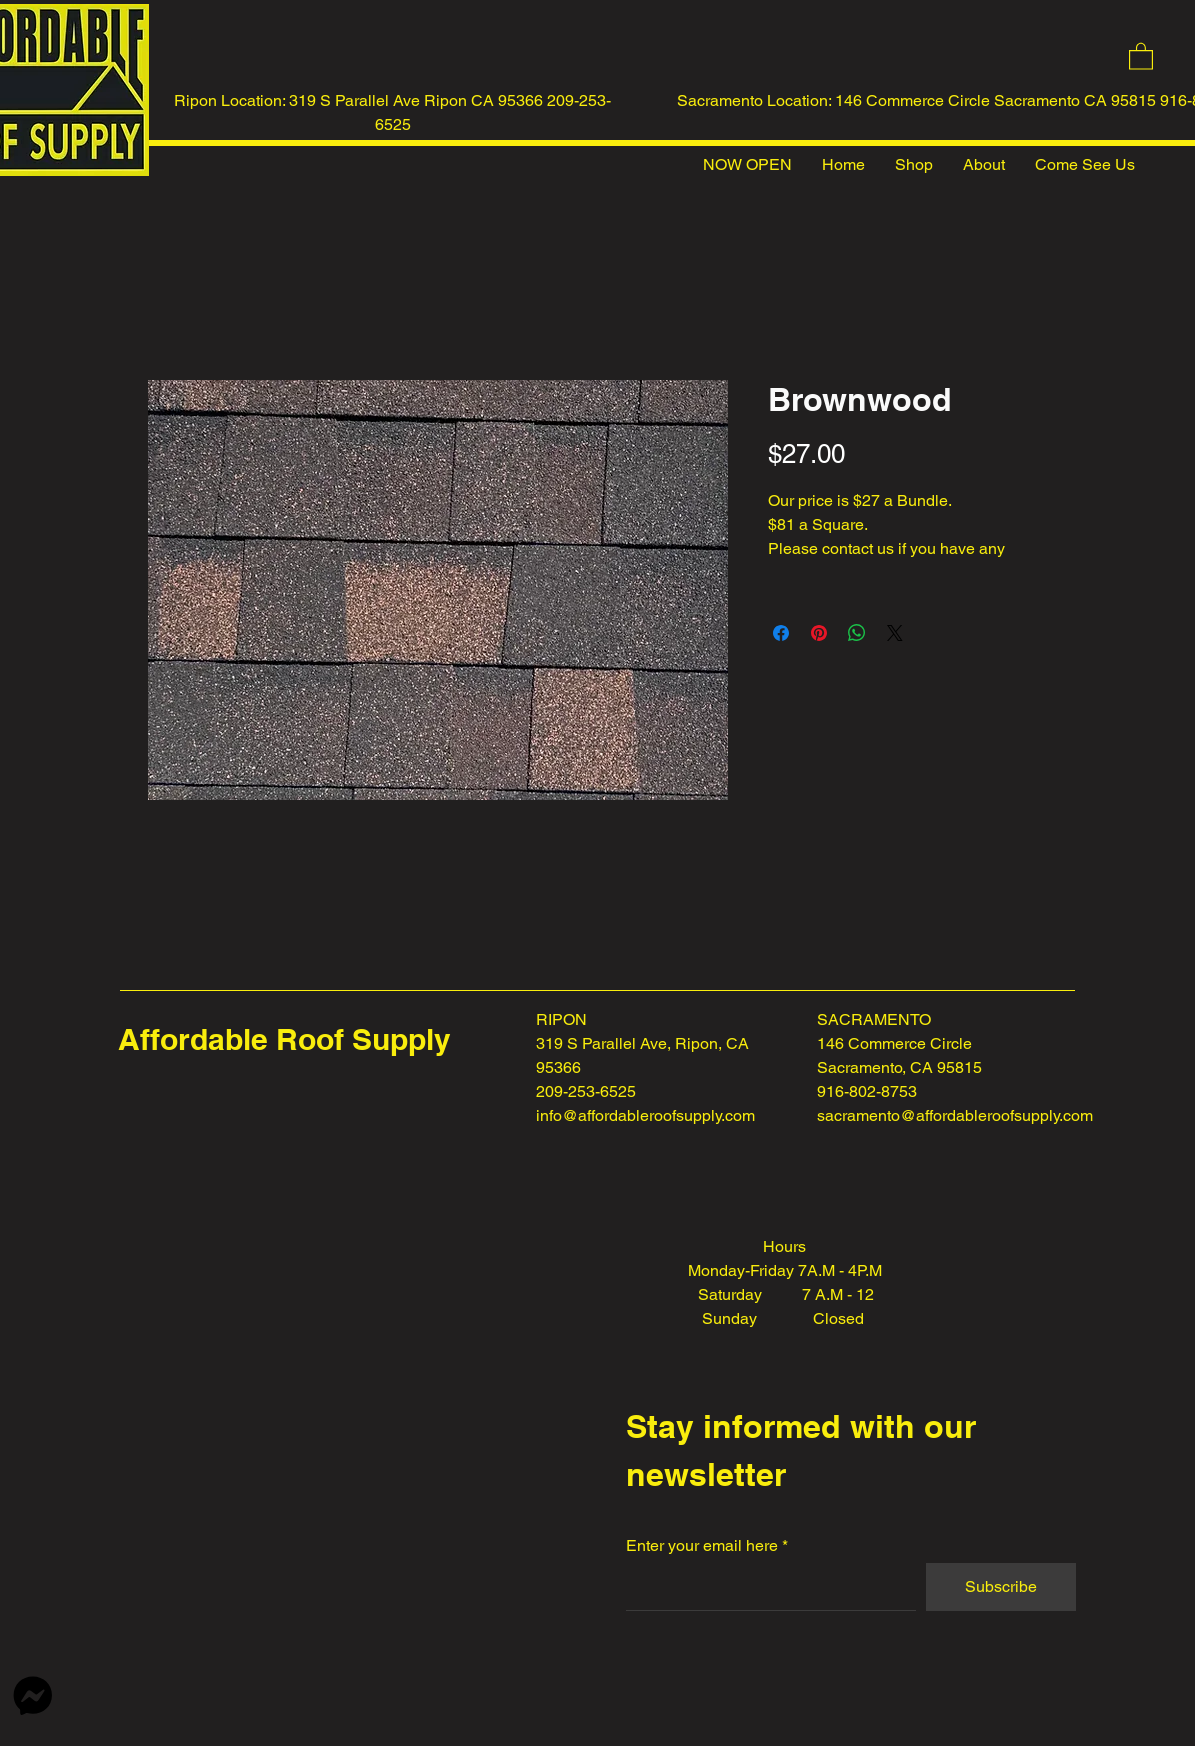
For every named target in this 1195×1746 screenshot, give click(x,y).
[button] (1141, 55)
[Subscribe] (1001, 1587)
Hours (784, 1246)
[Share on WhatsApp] (857, 633)
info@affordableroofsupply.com (645, 1115)
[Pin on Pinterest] (819, 633)
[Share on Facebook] (781, 633)
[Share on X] (895, 633)
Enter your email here (702, 1546)
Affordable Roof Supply (284, 1039)
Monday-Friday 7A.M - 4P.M (785, 1270)
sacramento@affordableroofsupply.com (955, 1115)
